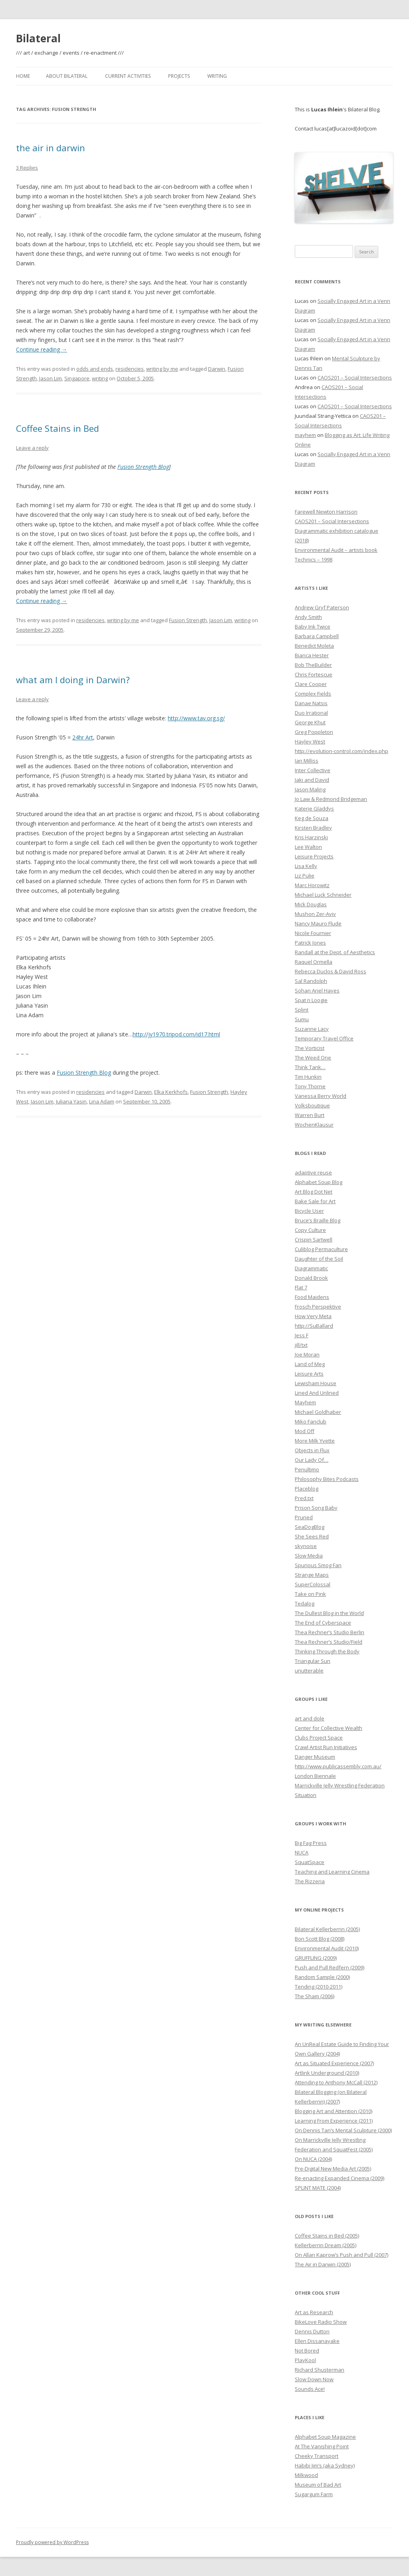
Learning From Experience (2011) (334, 2120)
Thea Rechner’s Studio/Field (328, 1641)
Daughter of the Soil (319, 1258)
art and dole (309, 1718)
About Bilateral (66, 76)
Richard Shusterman (319, 2369)
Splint (301, 1009)
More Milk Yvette (315, 1440)
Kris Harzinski (311, 837)
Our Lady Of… (311, 1459)
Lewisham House (315, 1383)
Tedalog (304, 1603)
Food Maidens (312, 1297)
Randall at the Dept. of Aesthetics (335, 952)
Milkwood (306, 2475)
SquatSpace (309, 1862)
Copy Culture (310, 1230)
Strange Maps (312, 1574)
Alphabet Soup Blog (318, 1182)
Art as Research (314, 2312)
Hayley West (310, 741)
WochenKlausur (314, 1124)
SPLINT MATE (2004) (318, 2187)
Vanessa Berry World (320, 1095)
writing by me (162, 368)
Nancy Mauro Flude (318, 923)
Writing (217, 76)
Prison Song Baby (316, 1507)
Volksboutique (312, 1105)
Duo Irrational (311, 712)
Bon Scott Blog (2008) (319, 1938)
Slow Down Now (314, 2379)
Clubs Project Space (319, 1737)
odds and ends (94, 368)
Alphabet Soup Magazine (325, 2436)
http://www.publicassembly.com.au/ (338, 1766)
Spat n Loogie (311, 1000)
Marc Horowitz (312, 885)
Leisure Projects (314, 856)
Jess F (301, 1335)
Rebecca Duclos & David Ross (330, 971)
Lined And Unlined (317, 1392)
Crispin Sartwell (313, 1239)
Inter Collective (312, 770)
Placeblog (306, 1488)
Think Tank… (310, 1067)
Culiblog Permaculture (321, 1249)
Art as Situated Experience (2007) (334, 2063)
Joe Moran (307, 1354)
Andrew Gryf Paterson (322, 607)
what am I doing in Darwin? (73, 680)
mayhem (305, 435)
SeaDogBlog (309, 1526)
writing (100, 378)
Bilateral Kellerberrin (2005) (327, 1929)
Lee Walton (308, 846)
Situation (305, 1795)
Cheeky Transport (316, 2455)
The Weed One (313, 1057)
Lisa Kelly (306, 866)
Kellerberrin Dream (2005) (325, 2245)
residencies (129, 368)
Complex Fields (313, 693)
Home (23, 76)
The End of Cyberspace (323, 1622)
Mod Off (304, 1431)
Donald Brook (311, 1277)
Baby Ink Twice (312, 626)
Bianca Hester (312, 655)
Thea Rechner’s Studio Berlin (329, 1632)
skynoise (306, 1546)
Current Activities (128, 76)
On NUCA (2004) (313, 2159)
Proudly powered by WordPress (52, 2542)
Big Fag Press (311, 1842)
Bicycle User (309, 1210)
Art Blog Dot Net (313, 1191)
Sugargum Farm (314, 2494)
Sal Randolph (311, 981)
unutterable (309, 1670)
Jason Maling (310, 789)
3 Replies (27, 167)
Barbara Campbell (317, 636)
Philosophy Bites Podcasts (327, 1479)
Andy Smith (308, 617)
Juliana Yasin (71, 1101)
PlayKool (305, 2360)
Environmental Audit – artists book (336, 550)
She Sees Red (312, 1536)
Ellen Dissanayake (317, 2341)
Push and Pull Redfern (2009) (329, 1967)
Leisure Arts (309, 1373)
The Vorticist (309, 1048)
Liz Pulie (304, 875)
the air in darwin (50, 148)
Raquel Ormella (313, 961)
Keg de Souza (311, 818)
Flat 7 (301, 1287)
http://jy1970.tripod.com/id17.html (176, 1034)
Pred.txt (304, 1498)
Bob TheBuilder (313, 664)
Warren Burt (309, 1115)
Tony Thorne (310, 1086)
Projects (179, 76)
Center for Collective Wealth (328, 1728)
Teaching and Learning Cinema (332, 1871)
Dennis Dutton (312, 2331)
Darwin (216, 368)
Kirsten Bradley (313, 827)
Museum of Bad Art (318, 2484)
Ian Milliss (306, 760)
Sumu (302, 1019)
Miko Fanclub (310, 1421)
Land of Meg (310, 1364)
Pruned (304, 1517)
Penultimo (307, 1469)
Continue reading (41, 349)
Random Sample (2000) (322, 1977)
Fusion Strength (188, 620)
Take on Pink (310, 1593)
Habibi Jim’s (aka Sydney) (325, 2465)
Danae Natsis (311, 703)
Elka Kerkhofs (171, 1091)
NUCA (301, 1852)
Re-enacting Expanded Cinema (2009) (339, 2178)
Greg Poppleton (314, 731)
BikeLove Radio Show (321, 2321)
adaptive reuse (313, 1172)
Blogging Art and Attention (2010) (333, 2111)
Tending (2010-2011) (318, 1986)
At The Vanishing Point (322, 2446)
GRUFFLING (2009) (316, 1957)
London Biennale (315, 1775)
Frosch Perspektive (318, 1306)
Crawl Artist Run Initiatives (326, 1747)
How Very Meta (313, 1316)
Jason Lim (50, 378)
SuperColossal (312, 1584)
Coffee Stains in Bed (57, 428)
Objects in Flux (312, 1450)
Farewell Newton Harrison (326, 511)
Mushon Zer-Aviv (315, 913)
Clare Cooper (311, 684)
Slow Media (309, 1555)
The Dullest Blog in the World (329, 1613)
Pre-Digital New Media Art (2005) (333, 2168)
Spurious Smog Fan (318, 1565)
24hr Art (82, 737)
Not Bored (307, 2350)
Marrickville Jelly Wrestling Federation (340, 1785)
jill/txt (301, 1344)
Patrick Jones (310, 942)
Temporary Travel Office (324, 1038)
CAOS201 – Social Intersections (355, 377)
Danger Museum (315, 1756)
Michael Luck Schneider (323, 894)
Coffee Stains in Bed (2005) (327, 2235)
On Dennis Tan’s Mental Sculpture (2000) (343, 2130)
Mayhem (305, 1402)
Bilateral (38, 38)
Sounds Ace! (310, 2388)
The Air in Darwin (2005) (323, 2264)
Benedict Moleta (314, 645)
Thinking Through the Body (327, 1651)
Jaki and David (312, 779)
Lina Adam (101, 1101)
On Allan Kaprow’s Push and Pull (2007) (341, 2254)
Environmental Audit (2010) (327, 1948)
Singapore (76, 378)
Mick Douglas (311, 904)
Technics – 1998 (313, 559)
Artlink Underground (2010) (327, 2072)
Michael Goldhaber (318, 1412)
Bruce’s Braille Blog (317, 1220)
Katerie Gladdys (314, 808)
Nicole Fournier (313, 933)
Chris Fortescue (313, 674)
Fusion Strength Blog (143, 467)
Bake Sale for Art (315, 1201)
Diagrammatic (311, 1268)
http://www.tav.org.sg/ (196, 718)
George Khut (310, 722)
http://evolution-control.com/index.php (341, 751)
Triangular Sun (312, 1661)
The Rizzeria (310, 1881)
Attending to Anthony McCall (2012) (336, 2082)
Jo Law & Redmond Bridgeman (331, 799)
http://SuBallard (314, 1325)
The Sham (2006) (314, 1996)
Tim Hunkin (308, 1076)
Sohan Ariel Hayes (317, 990)
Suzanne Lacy (312, 1028)
